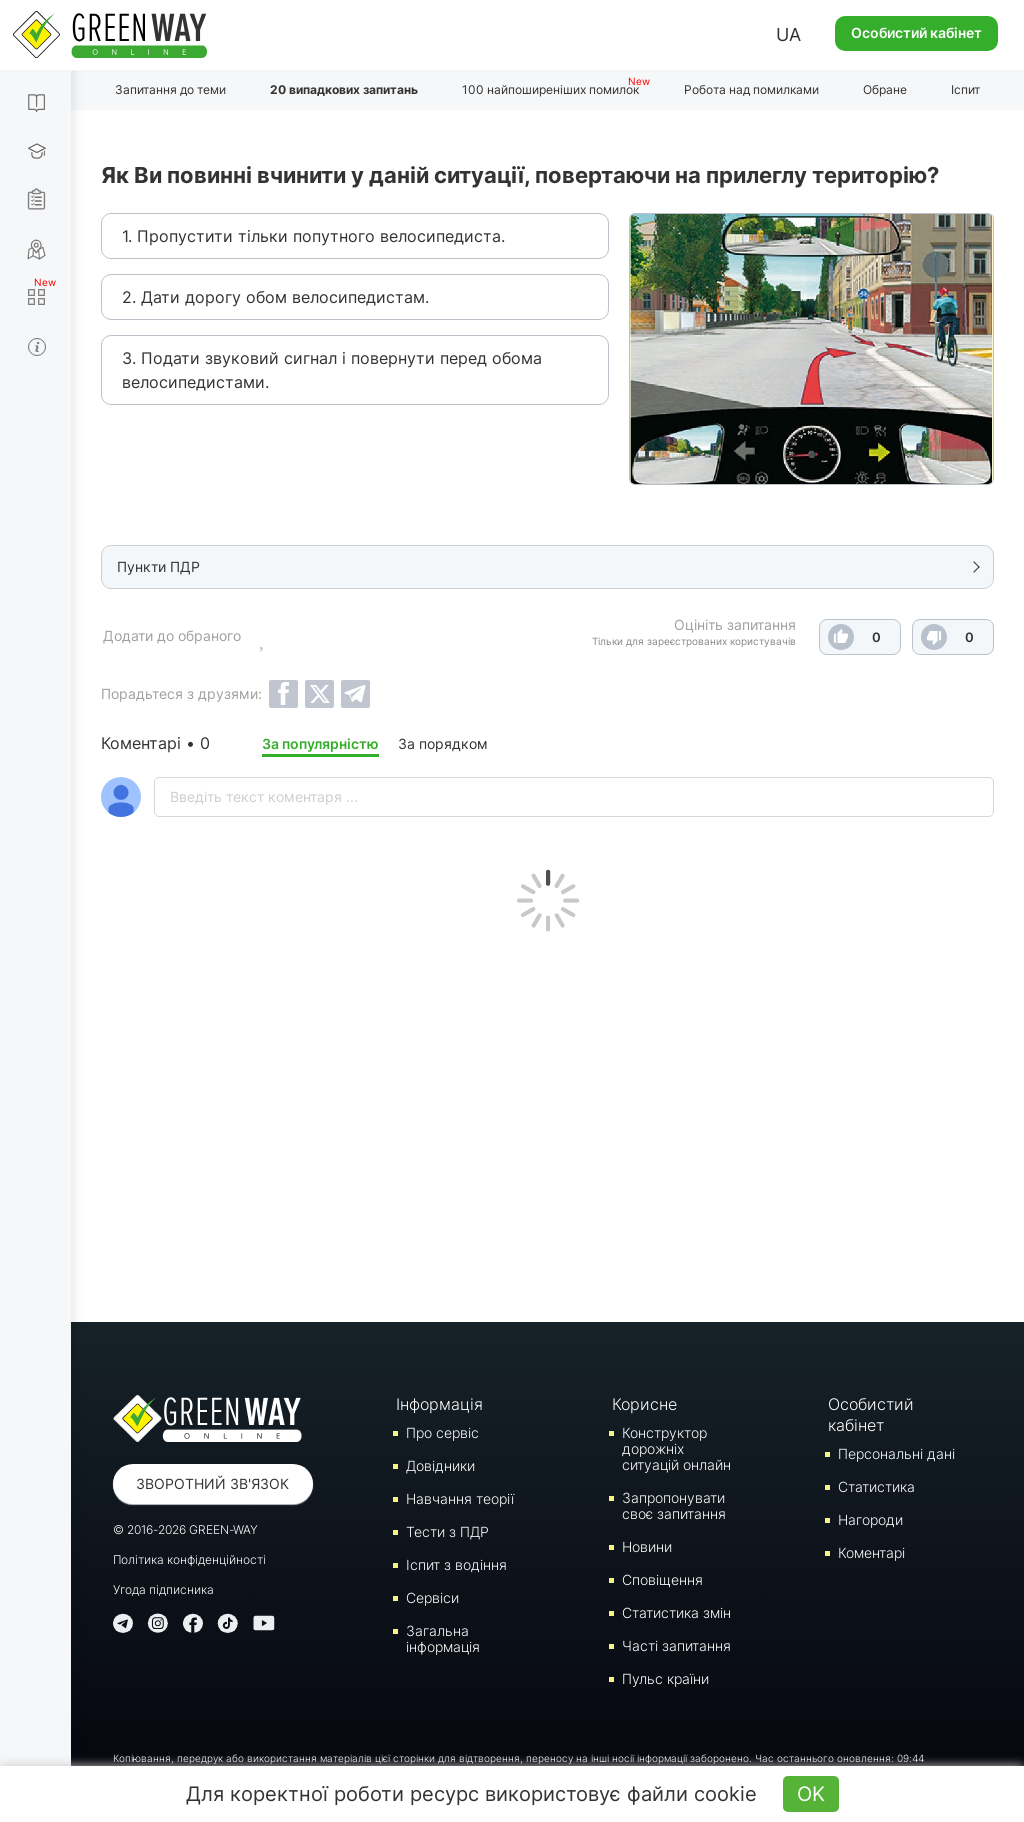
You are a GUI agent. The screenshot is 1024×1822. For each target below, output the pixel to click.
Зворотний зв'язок (212, 1483)
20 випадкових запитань (344, 89)
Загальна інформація (443, 1638)
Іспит (965, 89)
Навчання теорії (460, 1498)
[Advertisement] (547, 1122)
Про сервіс (442, 1432)
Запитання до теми (170, 89)
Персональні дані (896, 1453)
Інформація (439, 1404)
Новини (647, 1546)
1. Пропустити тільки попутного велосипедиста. (313, 236)
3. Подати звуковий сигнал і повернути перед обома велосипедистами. (332, 370)
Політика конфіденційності (189, 1559)
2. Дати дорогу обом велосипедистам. (275, 297)
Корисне (644, 1404)
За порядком (443, 743)
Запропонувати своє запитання (674, 1505)
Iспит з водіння (456, 1564)
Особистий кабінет (916, 32)
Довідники (440, 1465)
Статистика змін (676, 1612)
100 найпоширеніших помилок (550, 89)
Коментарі (871, 1552)
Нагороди (870, 1519)
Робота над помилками (751, 89)
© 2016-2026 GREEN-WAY (185, 1529)
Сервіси (432, 1597)
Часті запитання (676, 1645)
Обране (885, 89)
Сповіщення (662, 1579)
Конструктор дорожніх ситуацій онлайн (676, 1448)
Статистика (876, 1486)
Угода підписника (163, 1589)
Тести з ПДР (447, 1531)
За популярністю (320, 743)
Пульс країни (665, 1678)
